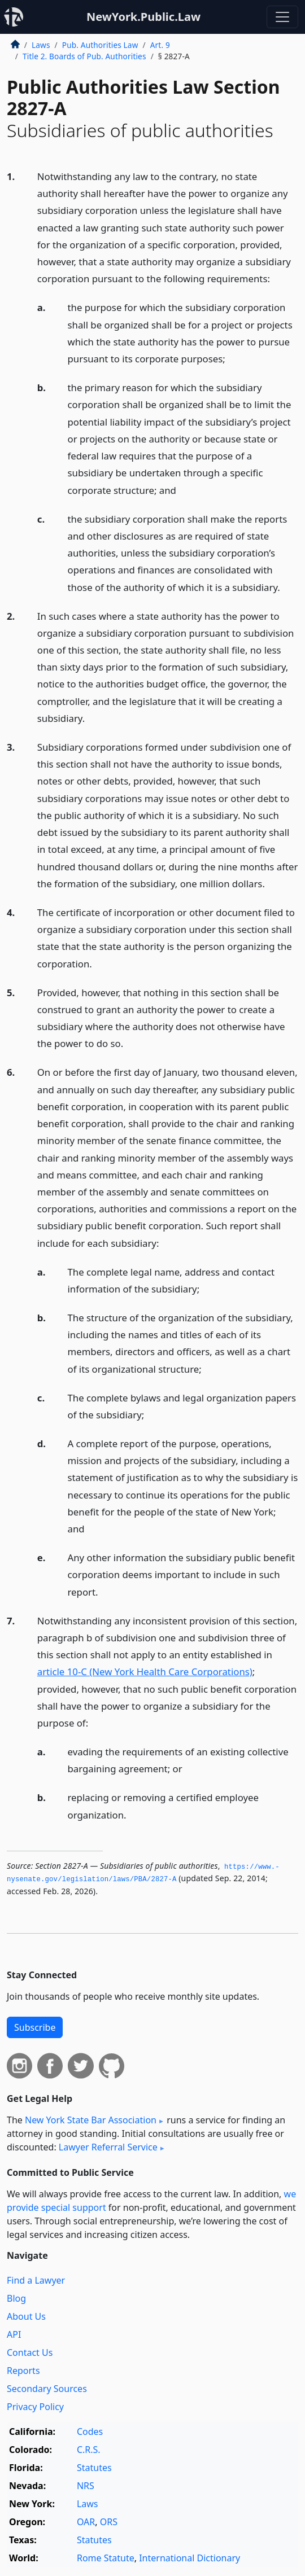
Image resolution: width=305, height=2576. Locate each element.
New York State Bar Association (90, 2120)
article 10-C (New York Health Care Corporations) (144, 1671)
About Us (26, 2316)
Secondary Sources (47, 2388)
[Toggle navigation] (282, 17)
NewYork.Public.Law (143, 16)
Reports (23, 2370)
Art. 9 (160, 45)
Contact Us (30, 2352)
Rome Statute (105, 2558)
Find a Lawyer (36, 2280)
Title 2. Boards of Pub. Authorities (84, 56)
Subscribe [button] (34, 2027)
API (14, 2334)
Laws (41, 45)
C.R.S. (89, 2449)
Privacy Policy (35, 2406)
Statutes (94, 2467)
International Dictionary (189, 2558)
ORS (108, 2522)
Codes (90, 2431)
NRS (85, 2485)
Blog (16, 2298)
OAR (86, 2522)
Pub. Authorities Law (100, 45)
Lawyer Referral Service (108, 2147)
